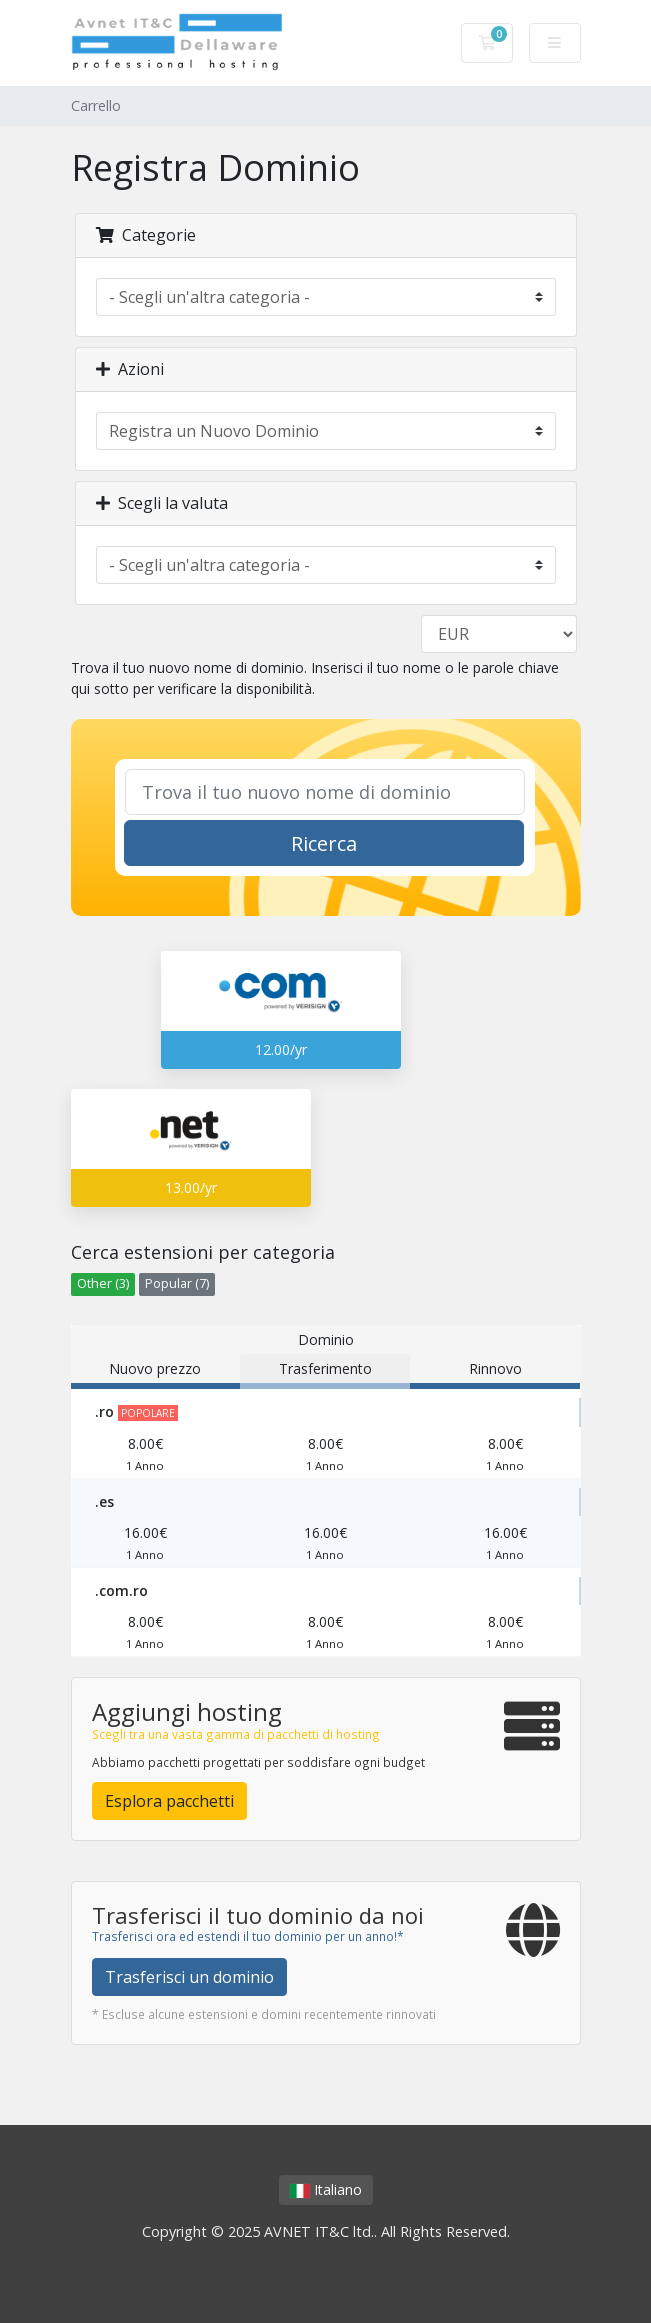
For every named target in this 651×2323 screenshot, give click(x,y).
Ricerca (324, 843)
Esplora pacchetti (169, 1801)
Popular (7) (177, 1283)
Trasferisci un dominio (189, 1977)
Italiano (326, 2189)
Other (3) (103, 1283)
